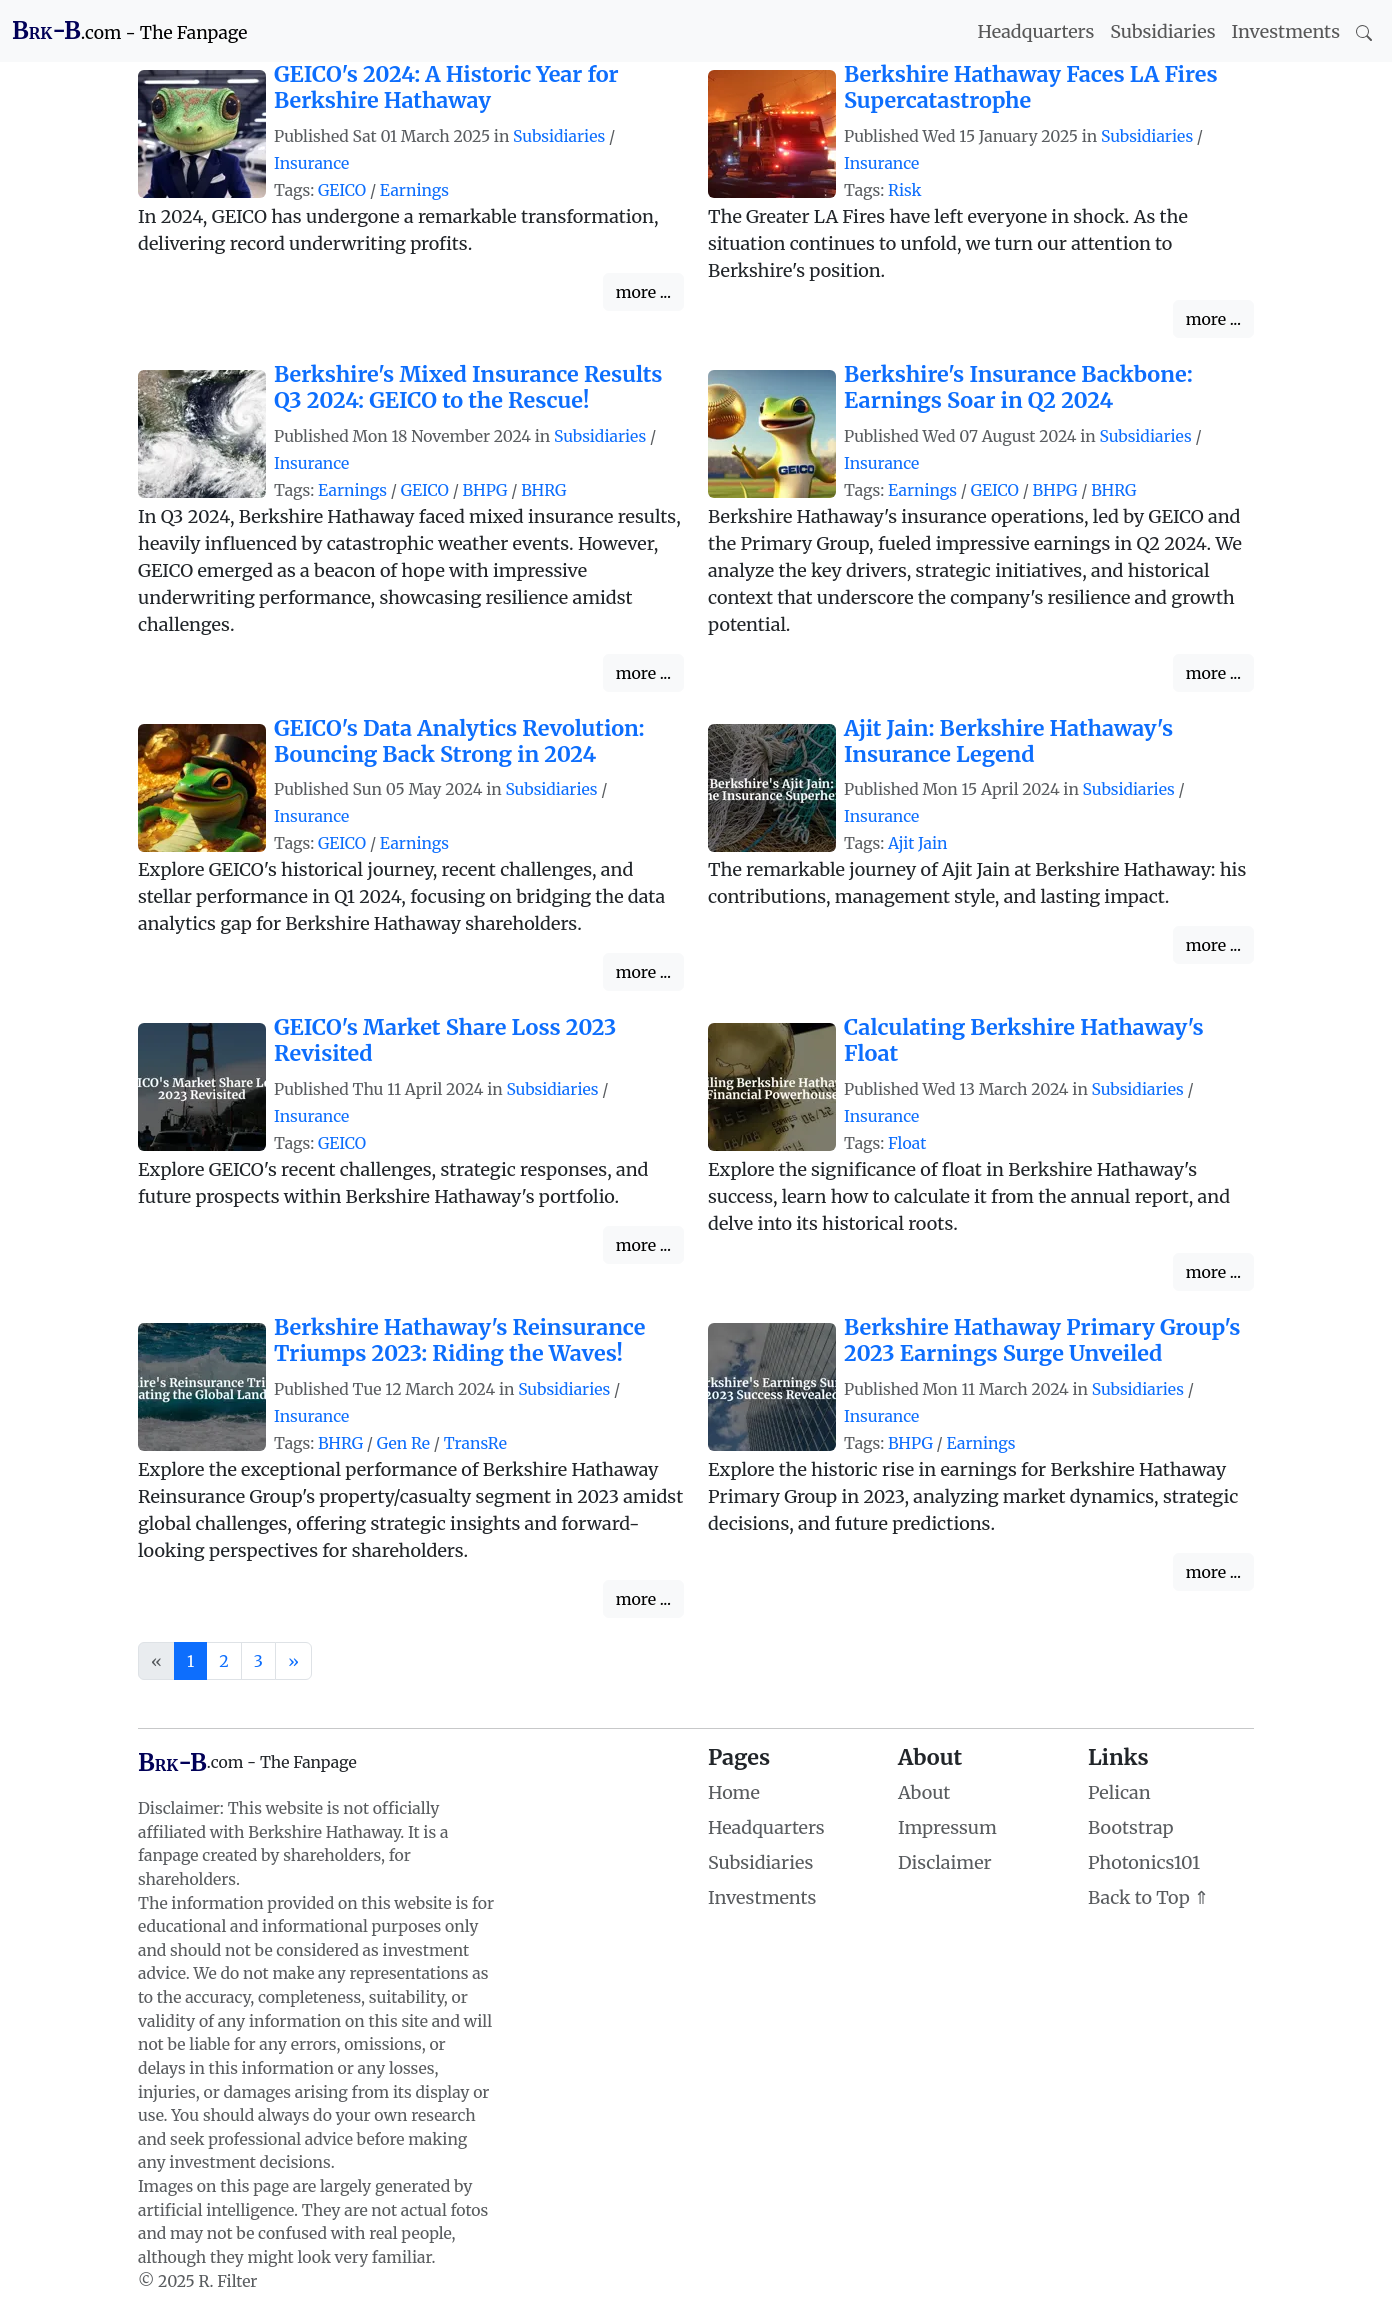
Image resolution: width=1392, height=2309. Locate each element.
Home (734, 1792)
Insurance (311, 163)
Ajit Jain (918, 843)
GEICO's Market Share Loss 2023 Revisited (445, 1040)
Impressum (947, 1827)
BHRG (543, 490)
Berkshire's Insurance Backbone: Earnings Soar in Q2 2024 (1018, 387)
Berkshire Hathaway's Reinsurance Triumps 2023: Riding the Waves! (459, 1340)
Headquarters (1036, 31)
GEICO (342, 190)
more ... (643, 292)
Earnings (414, 190)
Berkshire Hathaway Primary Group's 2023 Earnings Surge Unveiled (1042, 1340)
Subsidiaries (1162, 31)
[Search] (1364, 31)
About (924, 1792)
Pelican (1119, 1792)
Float (907, 1143)
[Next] (293, 1661)
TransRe (475, 1443)
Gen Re (403, 1443)
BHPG (485, 490)
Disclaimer (945, 1862)
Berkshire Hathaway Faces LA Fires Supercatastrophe (1031, 87)
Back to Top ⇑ (1148, 1897)
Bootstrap (1130, 1827)
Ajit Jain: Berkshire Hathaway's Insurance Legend (1008, 741)
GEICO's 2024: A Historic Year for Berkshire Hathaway (446, 87)
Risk (905, 190)
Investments (1286, 31)
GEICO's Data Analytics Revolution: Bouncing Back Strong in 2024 (459, 741)
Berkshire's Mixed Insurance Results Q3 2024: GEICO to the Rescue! (468, 387)
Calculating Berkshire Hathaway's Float (1024, 1040)
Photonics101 (1144, 1862)
